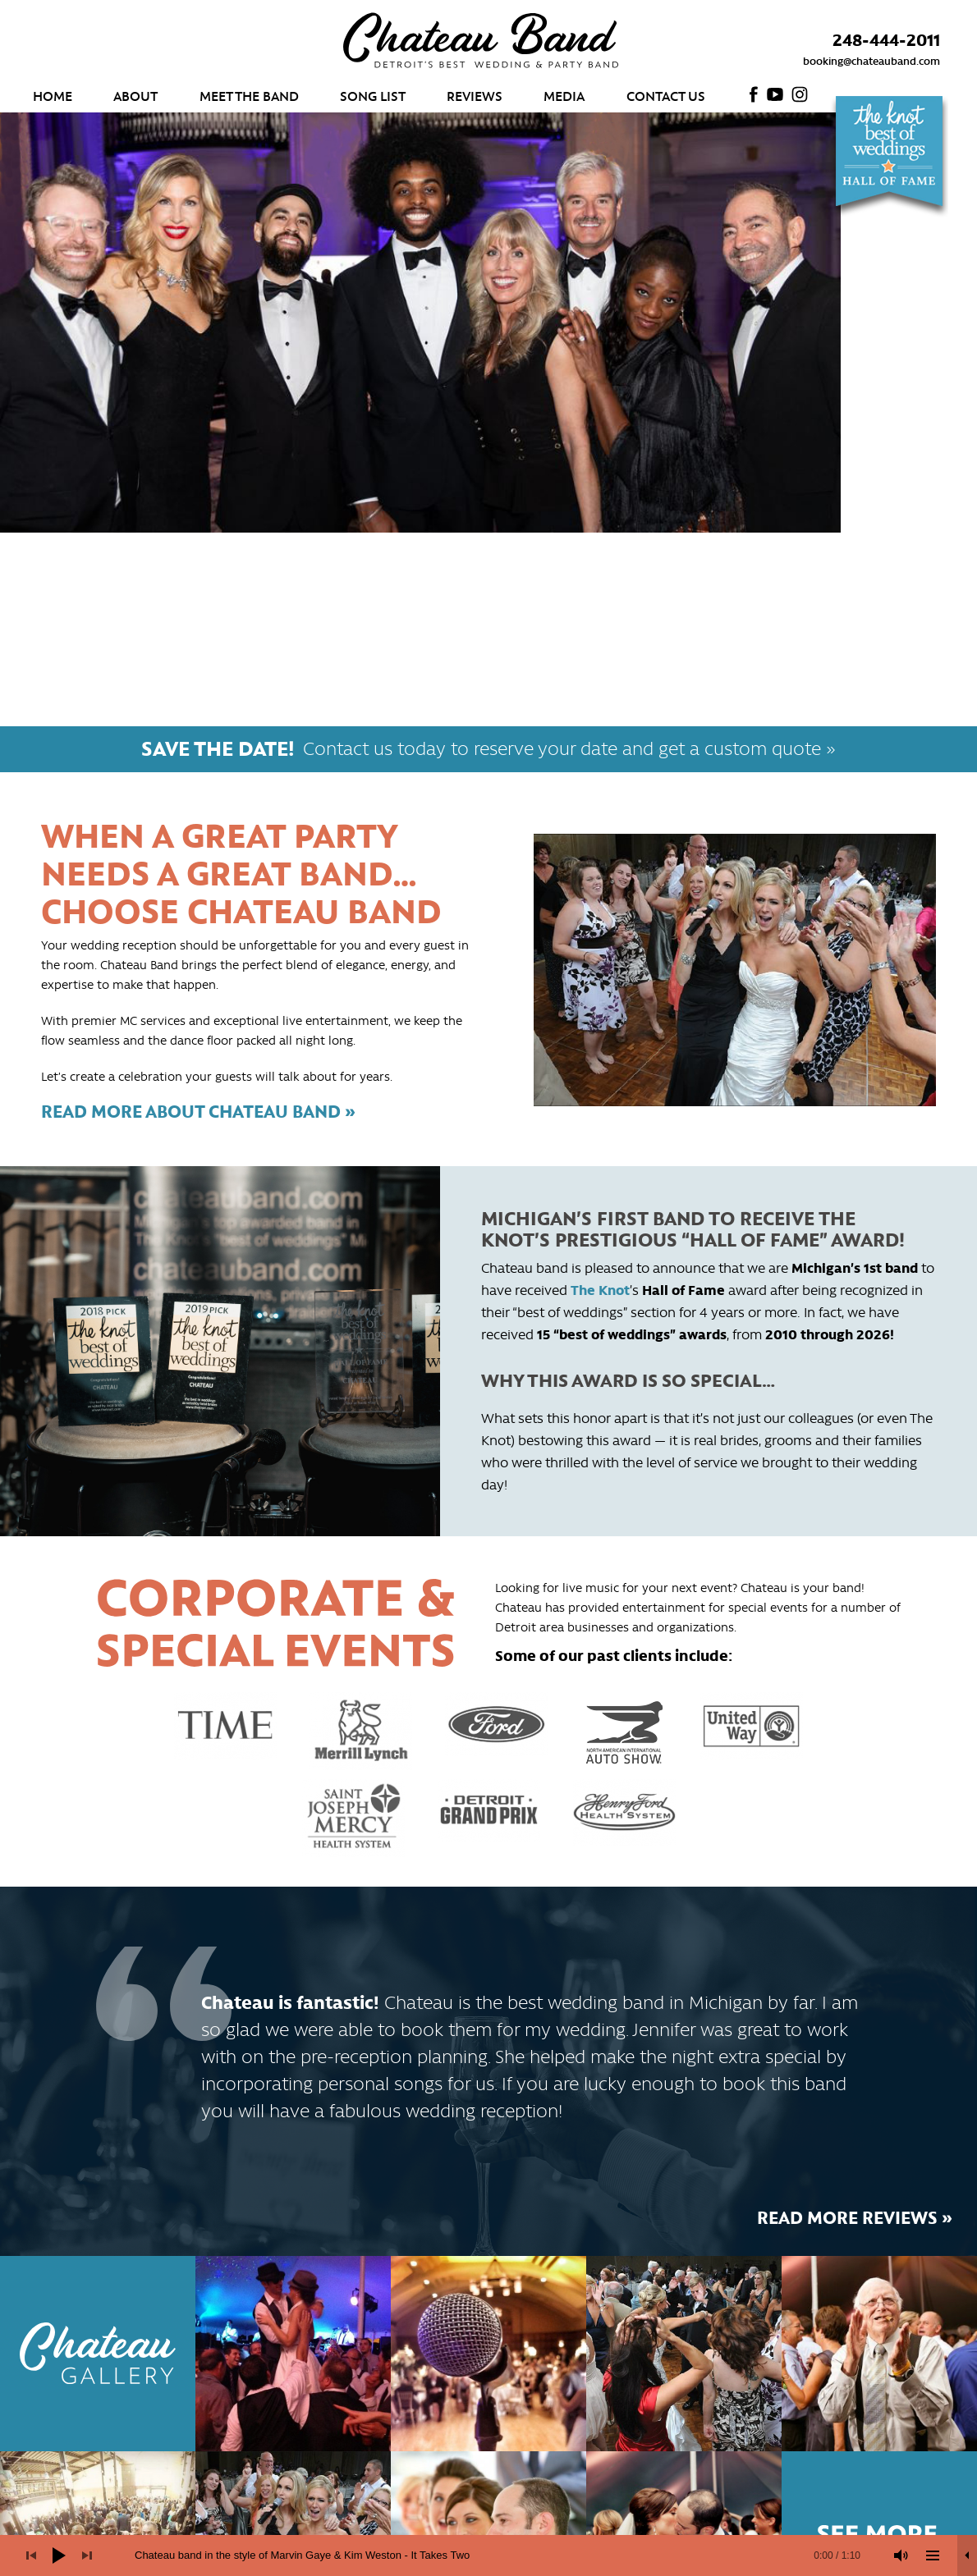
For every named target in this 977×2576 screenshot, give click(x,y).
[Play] (59, 2555)
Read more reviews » (854, 2216)
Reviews (474, 95)
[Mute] (901, 2555)
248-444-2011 (886, 39)
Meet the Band (249, 95)
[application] (488, 2555)
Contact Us (665, 95)
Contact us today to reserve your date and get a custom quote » (489, 747)
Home (52, 95)
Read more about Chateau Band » (198, 1110)
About (135, 95)
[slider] (497, 2555)
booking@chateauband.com (871, 60)
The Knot (600, 1289)
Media (564, 95)
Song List (373, 95)
